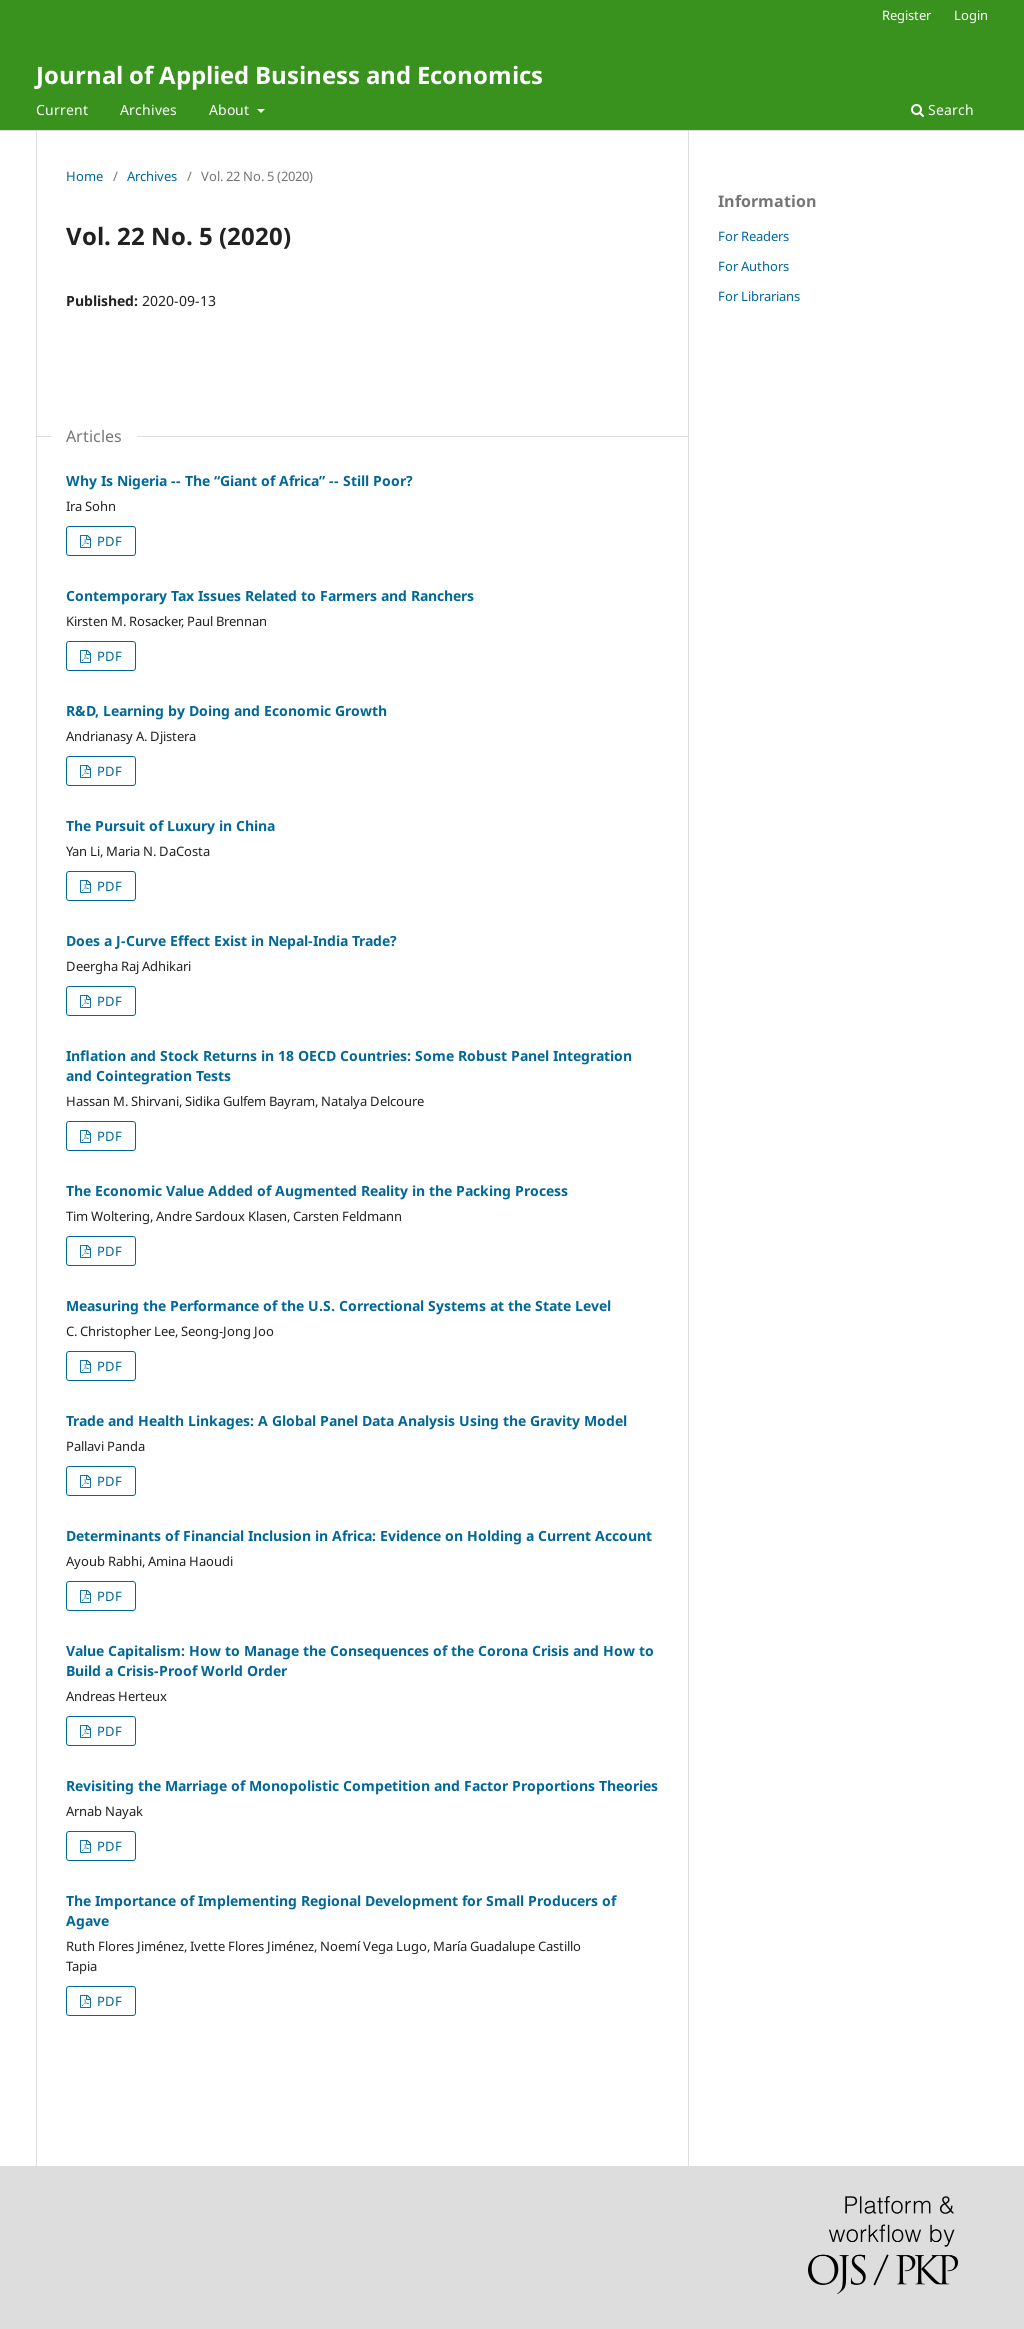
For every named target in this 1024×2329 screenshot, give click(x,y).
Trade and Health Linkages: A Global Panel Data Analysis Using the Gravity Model (346, 1420)
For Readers (753, 236)
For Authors (753, 266)
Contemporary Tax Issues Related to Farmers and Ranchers (270, 595)
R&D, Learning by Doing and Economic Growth (226, 710)
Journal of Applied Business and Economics (289, 74)
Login (971, 15)
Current (62, 109)
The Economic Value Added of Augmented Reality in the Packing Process (317, 1190)
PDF (108, 541)
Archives (148, 109)
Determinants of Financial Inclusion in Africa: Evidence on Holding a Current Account (359, 1535)
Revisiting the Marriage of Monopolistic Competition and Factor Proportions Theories (362, 1785)
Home (84, 176)
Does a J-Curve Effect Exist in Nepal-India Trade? (231, 940)
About (231, 109)
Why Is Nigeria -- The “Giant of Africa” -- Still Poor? (239, 480)
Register (906, 15)
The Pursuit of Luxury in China (170, 825)
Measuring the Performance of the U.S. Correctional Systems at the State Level (338, 1305)
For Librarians (759, 296)
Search (942, 109)
